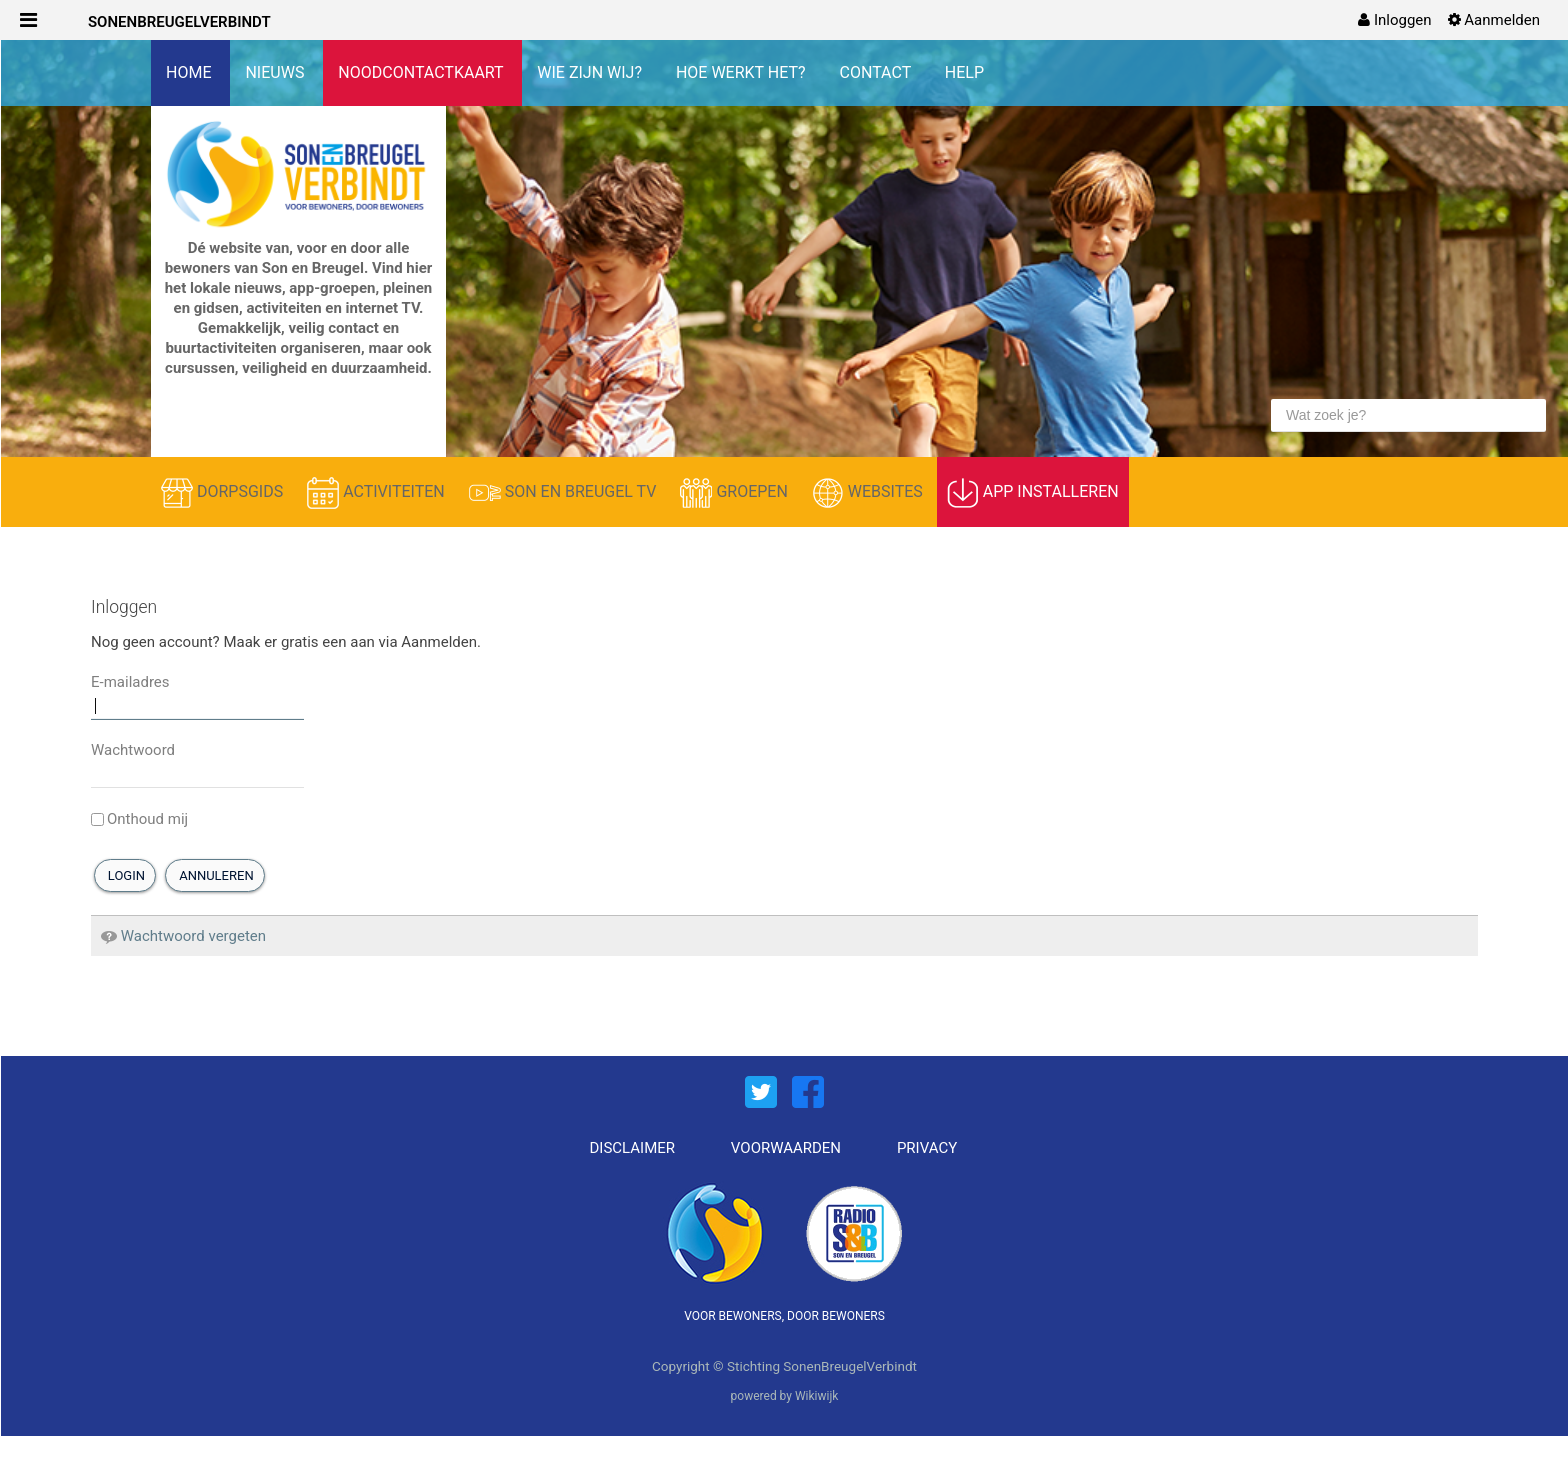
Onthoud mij (139, 819)
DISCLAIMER (633, 1148)
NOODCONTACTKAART (422, 72)
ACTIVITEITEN (378, 493)
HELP (964, 72)
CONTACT (877, 72)
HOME (190, 72)
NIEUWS (276, 72)
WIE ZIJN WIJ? (591, 72)
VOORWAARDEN (786, 1148)
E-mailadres (130, 682)
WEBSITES (869, 493)
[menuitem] (1394, 20)
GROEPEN (735, 493)
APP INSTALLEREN (1033, 493)
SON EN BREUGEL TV (565, 493)
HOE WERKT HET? (743, 72)
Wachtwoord (133, 750)
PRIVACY (927, 1148)
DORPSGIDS (224, 493)
